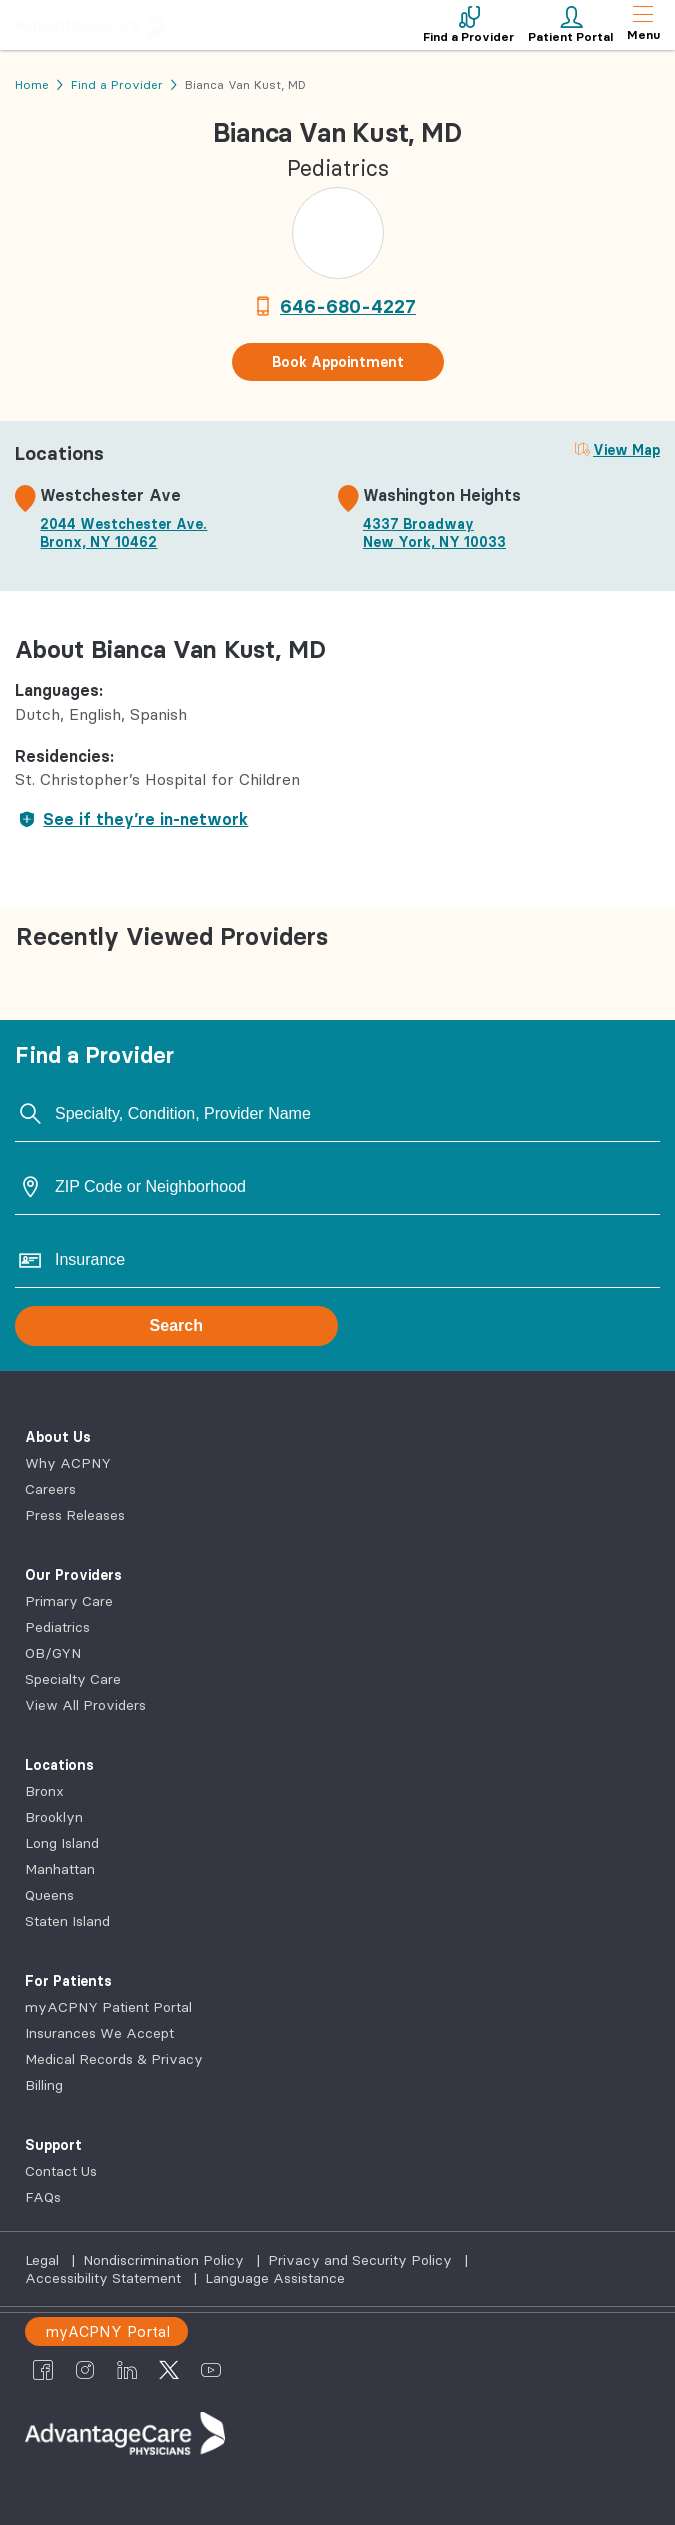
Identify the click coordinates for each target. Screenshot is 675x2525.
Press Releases (75, 1515)
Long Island (62, 1843)
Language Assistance (275, 2278)
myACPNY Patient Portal (108, 2007)
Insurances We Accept (99, 2033)
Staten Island (67, 1921)
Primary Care (69, 1601)
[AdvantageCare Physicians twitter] (169, 2370)
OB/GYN (53, 1653)
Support (53, 2145)
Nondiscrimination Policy (165, 2260)
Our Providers (73, 1575)
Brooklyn (54, 1817)
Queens (49, 1895)
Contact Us (61, 2171)
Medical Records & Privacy (114, 2059)
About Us (58, 1437)
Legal (44, 2260)
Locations (59, 1765)
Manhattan (60, 1869)
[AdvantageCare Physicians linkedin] (127, 2370)
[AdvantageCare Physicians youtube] (211, 2370)
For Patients (68, 1981)
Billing (44, 2085)
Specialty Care (73, 1679)
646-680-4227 (348, 306)
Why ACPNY (68, 1463)
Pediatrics (57, 1627)
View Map (626, 450)
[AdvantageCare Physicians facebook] (43, 2370)
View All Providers (85, 1705)
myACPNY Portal (107, 2331)
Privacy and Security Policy (362, 2260)
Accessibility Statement (105, 2278)
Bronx (44, 1791)
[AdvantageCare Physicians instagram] (85, 2370)
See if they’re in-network (131, 819)
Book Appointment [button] (338, 362)
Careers (50, 1489)
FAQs (43, 2197)
